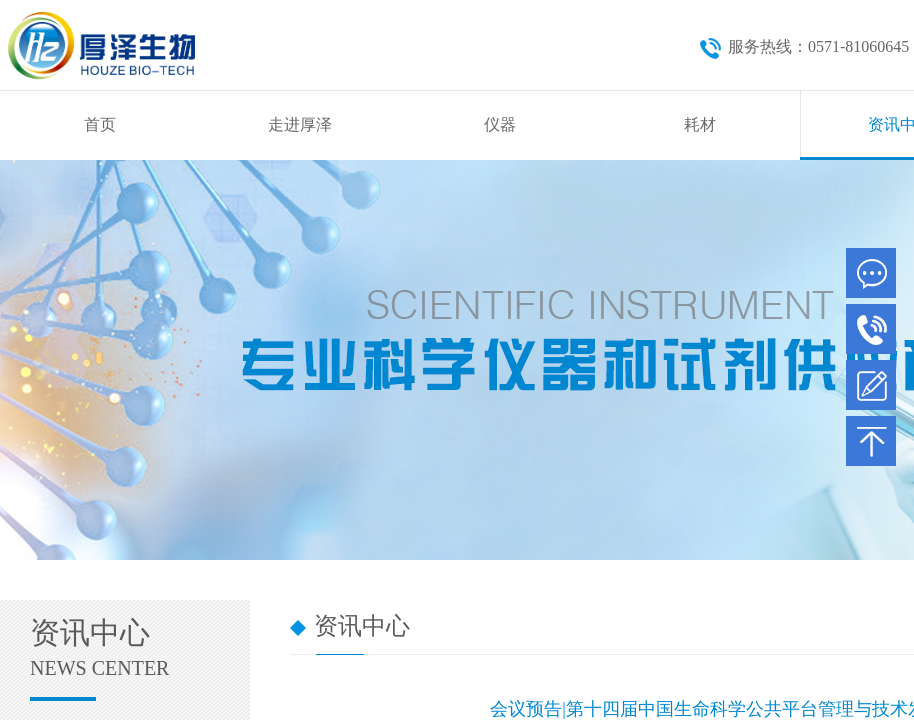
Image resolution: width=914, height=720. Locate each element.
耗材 (700, 124)
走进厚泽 (300, 124)
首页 (100, 124)
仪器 (500, 124)
